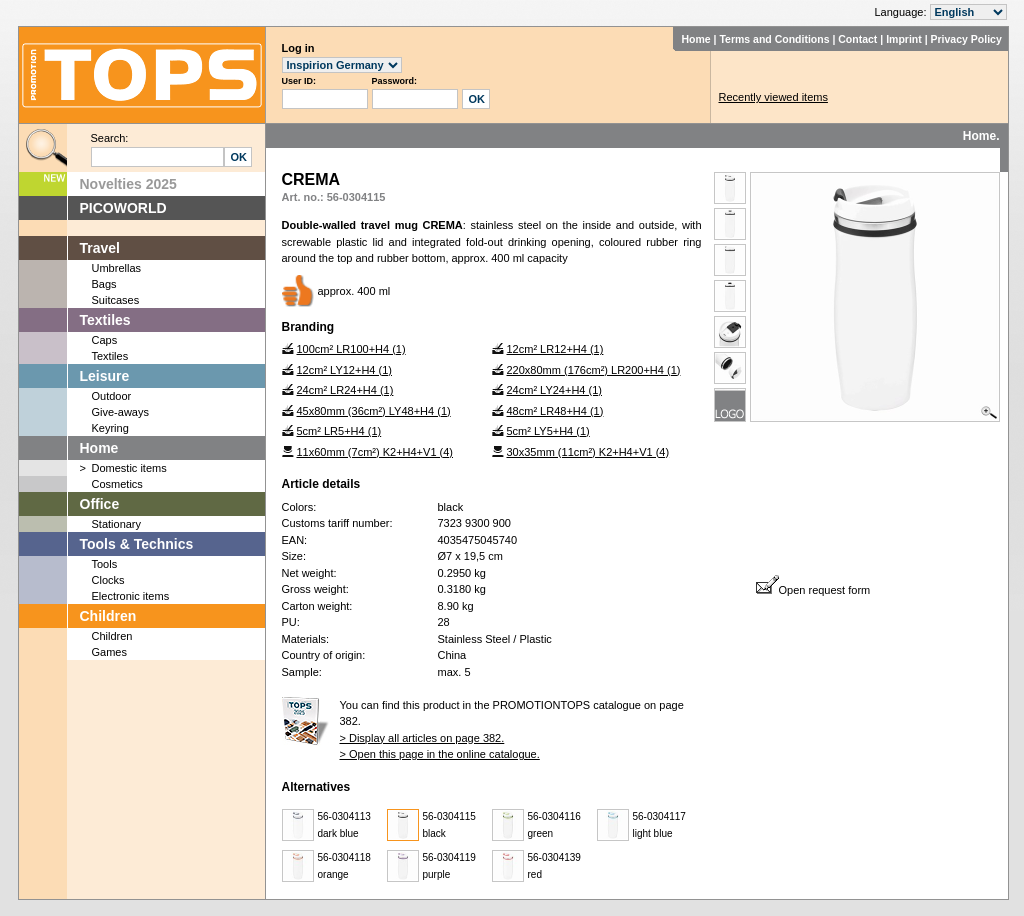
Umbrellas (117, 268)
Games (109, 652)
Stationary (117, 524)
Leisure (105, 376)
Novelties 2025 (128, 184)
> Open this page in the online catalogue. (440, 754)
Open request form (813, 590)
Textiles (105, 320)
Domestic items (129, 468)
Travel (100, 248)
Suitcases (116, 300)
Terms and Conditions (774, 39)
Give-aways (120, 412)
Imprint (904, 39)
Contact (857, 39)
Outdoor (112, 396)
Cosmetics (117, 484)
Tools (105, 564)
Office (100, 504)
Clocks (108, 580)
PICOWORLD (123, 208)
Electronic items (131, 596)
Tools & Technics (137, 544)
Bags (104, 284)
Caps (105, 340)
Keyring (110, 428)
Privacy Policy (966, 39)
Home (695, 39)
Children (108, 616)
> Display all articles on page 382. (422, 738)
